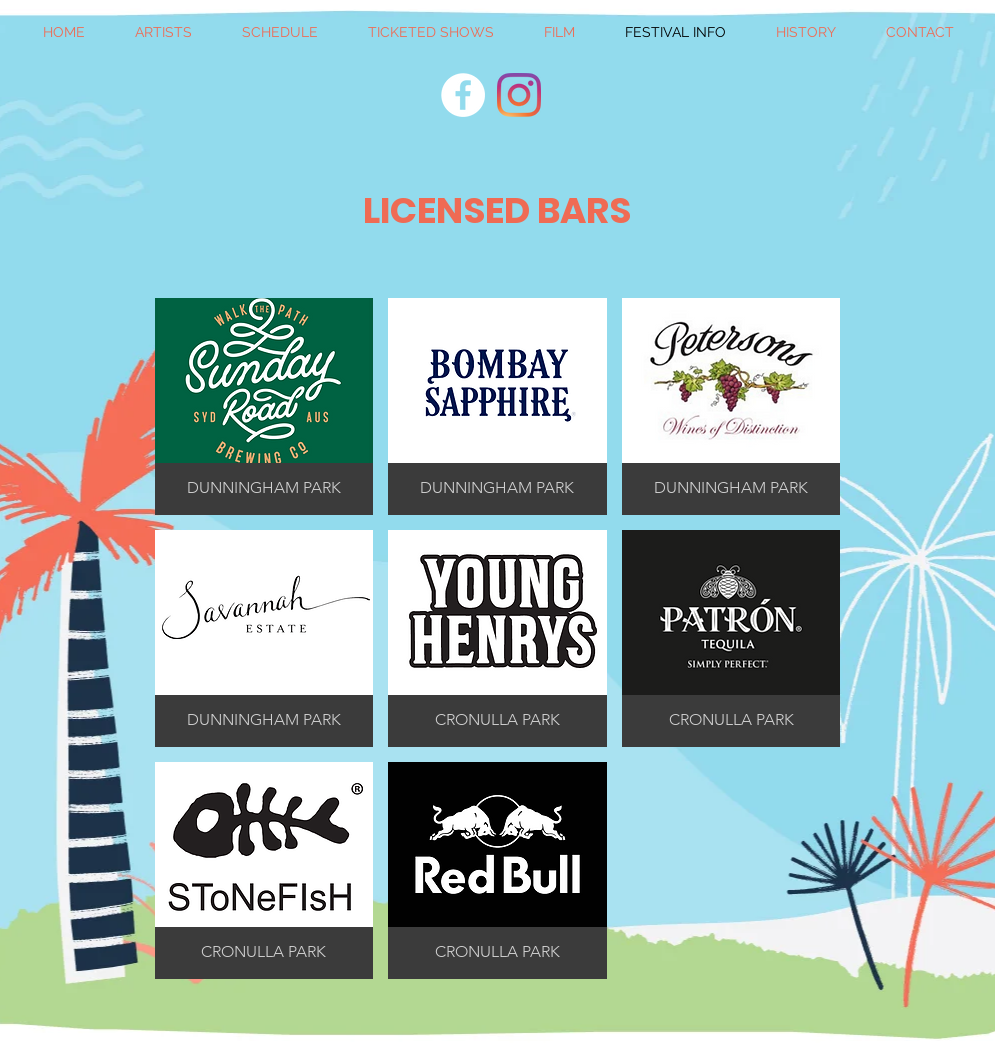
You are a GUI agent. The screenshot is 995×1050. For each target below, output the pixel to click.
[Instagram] (519, 95)
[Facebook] (463, 95)
